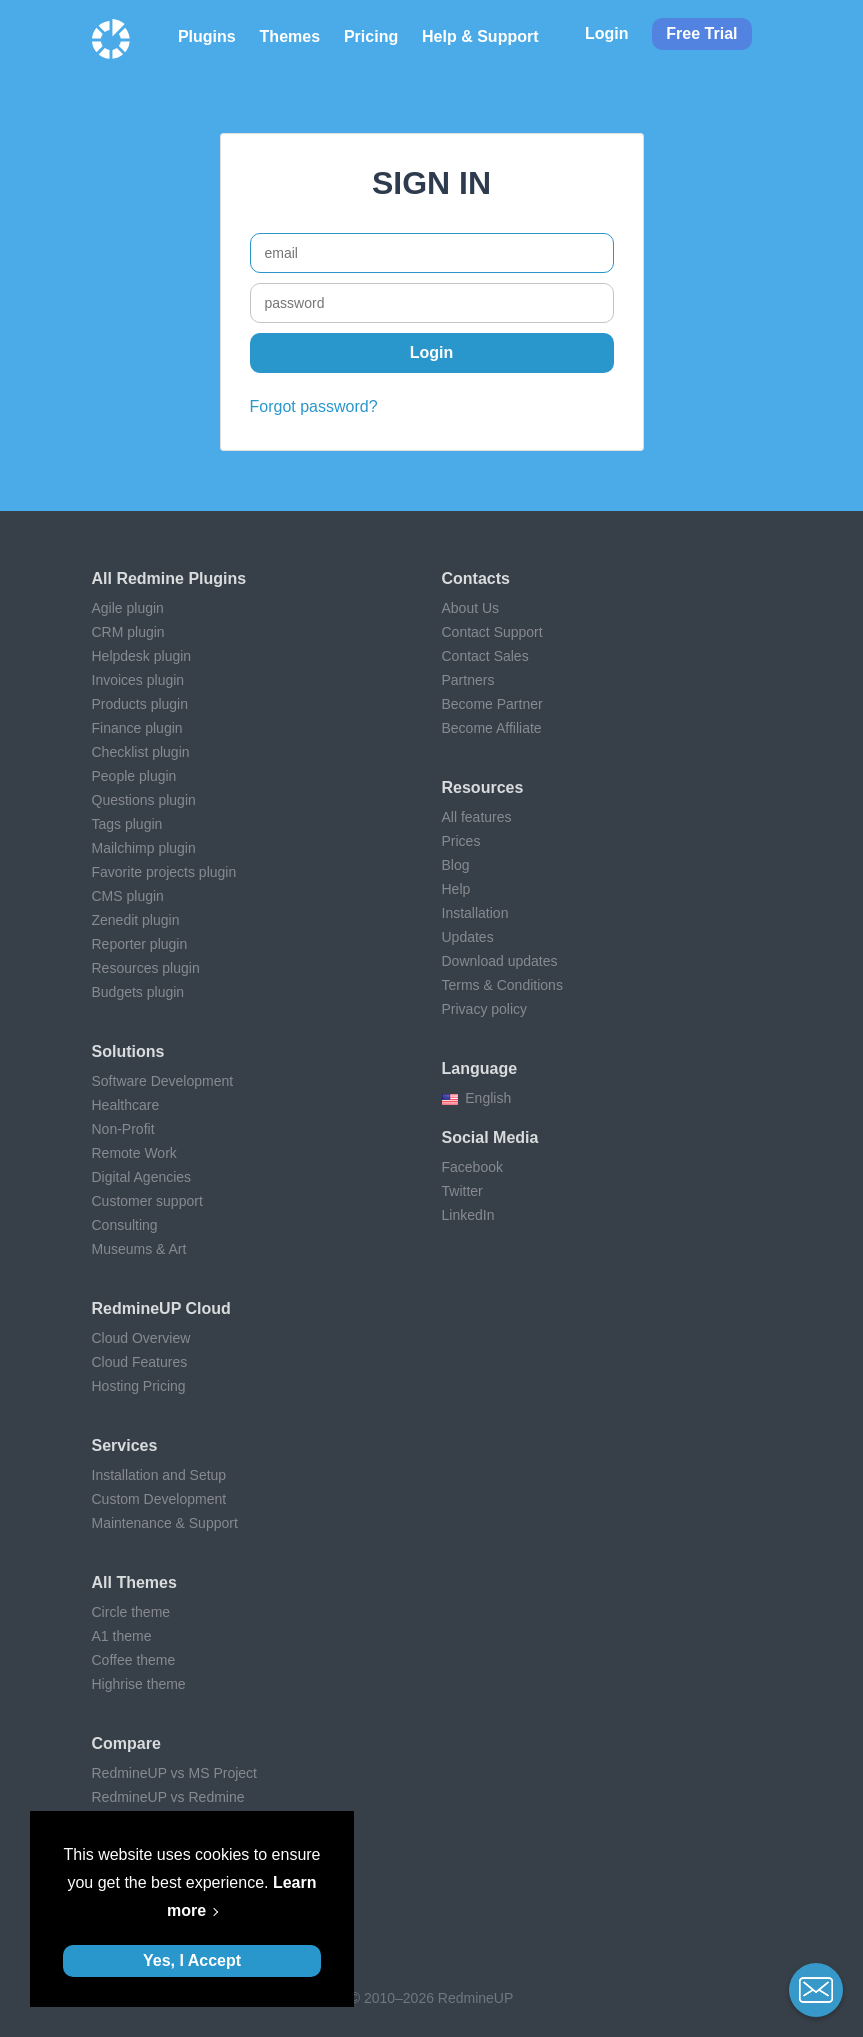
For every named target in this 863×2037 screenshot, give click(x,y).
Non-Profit (123, 1129)
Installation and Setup (159, 1475)
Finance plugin (137, 728)
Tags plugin (127, 824)
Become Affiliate (492, 728)
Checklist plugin (141, 752)
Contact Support (492, 632)
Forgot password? (314, 406)
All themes (134, 1582)
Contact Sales (485, 656)
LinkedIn (468, 1215)
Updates (468, 937)
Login (607, 33)
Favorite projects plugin (164, 872)
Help (456, 889)
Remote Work (134, 1153)
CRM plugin (128, 632)
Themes (290, 36)
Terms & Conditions (502, 985)
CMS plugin (128, 896)
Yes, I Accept (192, 1960)
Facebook (472, 1167)
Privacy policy (485, 1009)
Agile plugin (128, 608)
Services (125, 1445)
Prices (461, 841)
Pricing (371, 36)
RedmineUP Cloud (161, 1308)
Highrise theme (139, 1684)
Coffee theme (134, 1660)
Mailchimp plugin (144, 848)
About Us (471, 608)
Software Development (163, 1081)
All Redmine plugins (169, 578)
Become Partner (492, 704)
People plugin (134, 776)
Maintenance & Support (165, 1523)
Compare (126, 1743)
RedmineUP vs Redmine (168, 1797)
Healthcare (126, 1105)
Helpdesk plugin (142, 656)
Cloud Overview (141, 1338)
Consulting (125, 1225)
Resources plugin (146, 968)
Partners (468, 680)
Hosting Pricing (139, 1386)
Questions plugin (144, 800)
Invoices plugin (138, 680)
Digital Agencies (142, 1177)
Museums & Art (139, 1249)
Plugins (207, 36)
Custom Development (159, 1499)
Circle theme (131, 1612)
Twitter (462, 1191)
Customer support (147, 1201)
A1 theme (122, 1636)
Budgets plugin (138, 992)
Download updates (500, 961)
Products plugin (140, 704)
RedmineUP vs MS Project (174, 1773)
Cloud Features (140, 1362)
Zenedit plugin (136, 920)
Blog (456, 865)
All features (477, 817)
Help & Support (480, 36)
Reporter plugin (140, 944)
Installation (475, 913)
